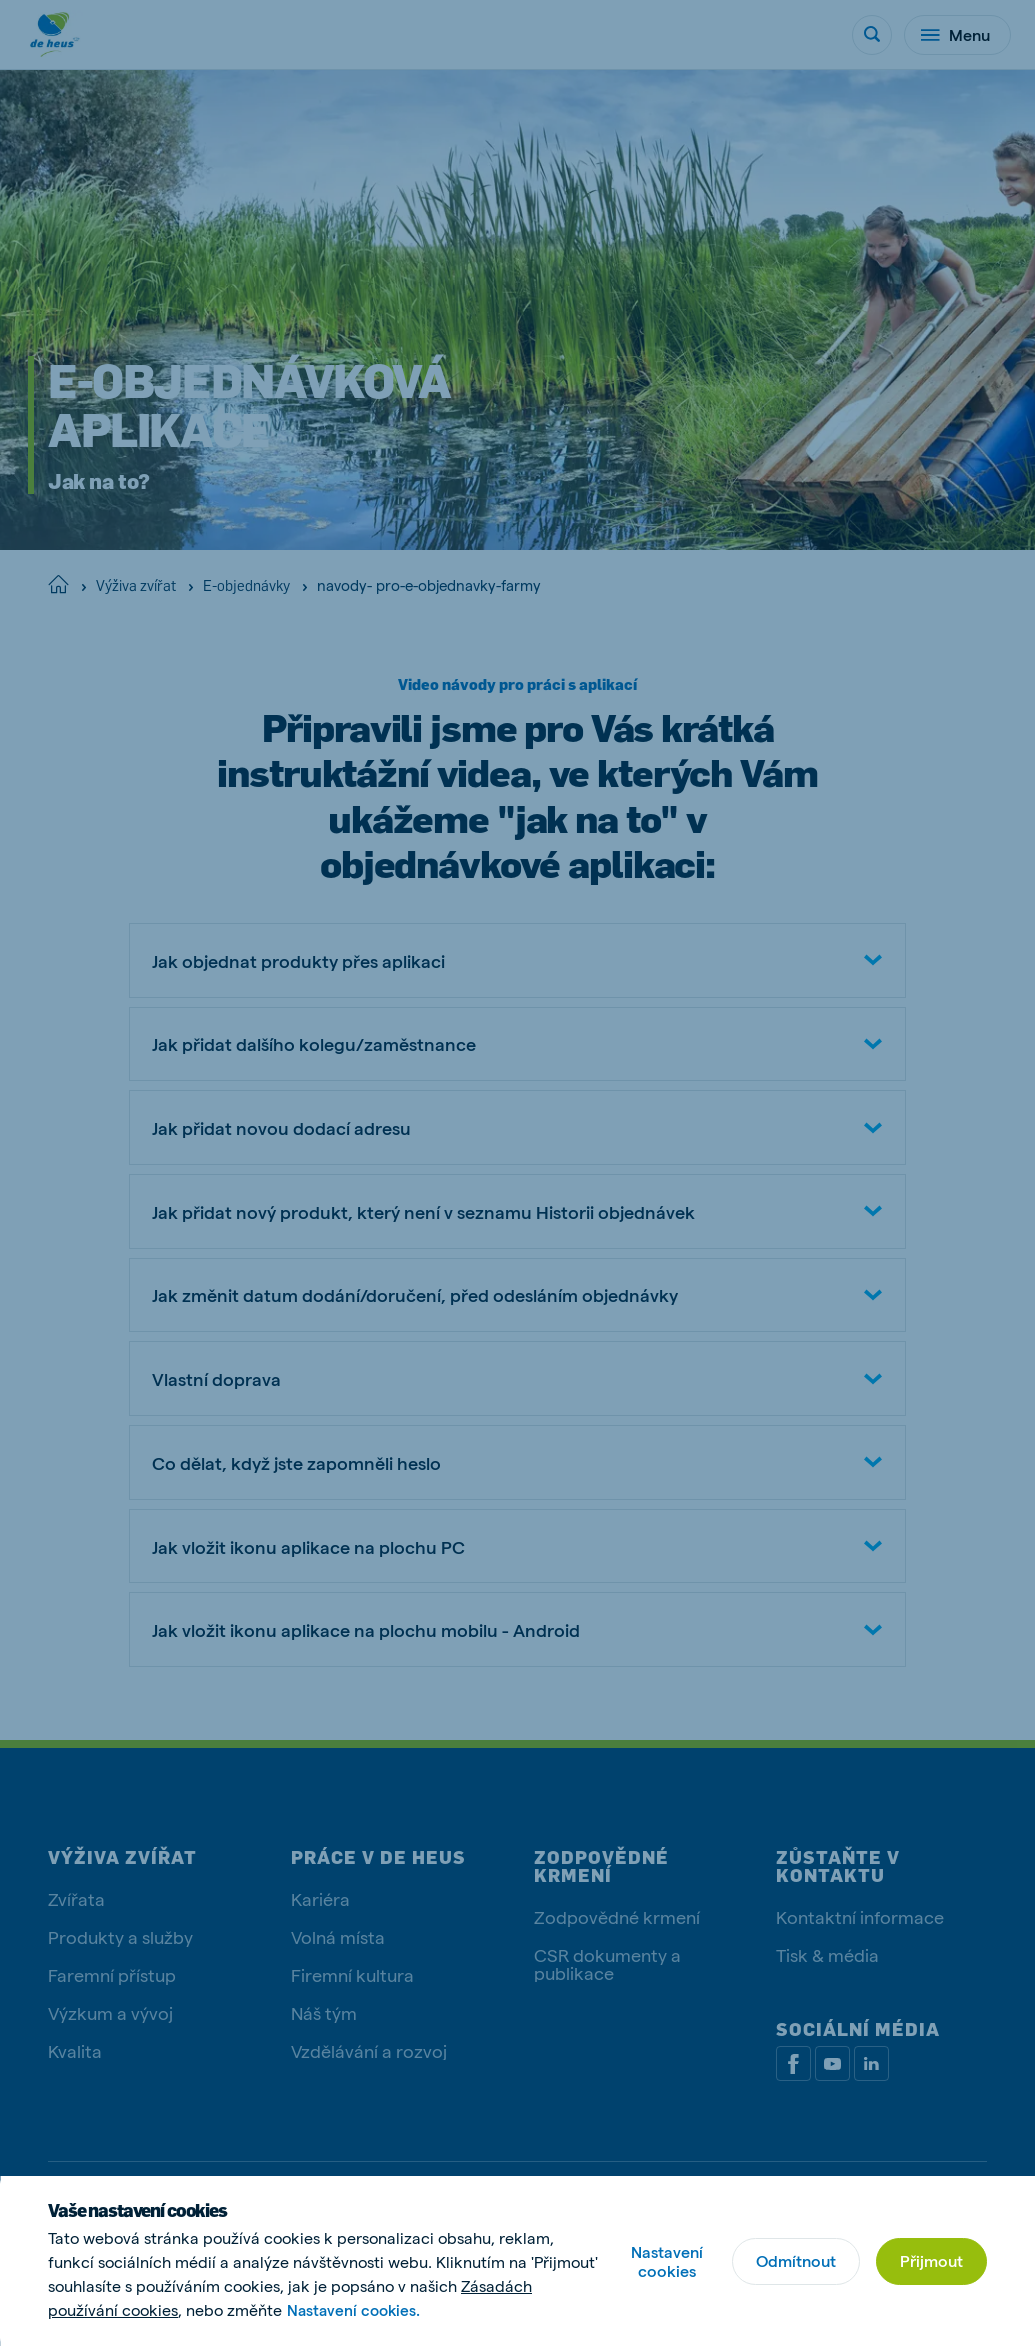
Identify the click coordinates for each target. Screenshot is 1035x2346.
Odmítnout (793, 2260)
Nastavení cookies (664, 2261)
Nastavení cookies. (356, 2309)
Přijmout (930, 2260)
